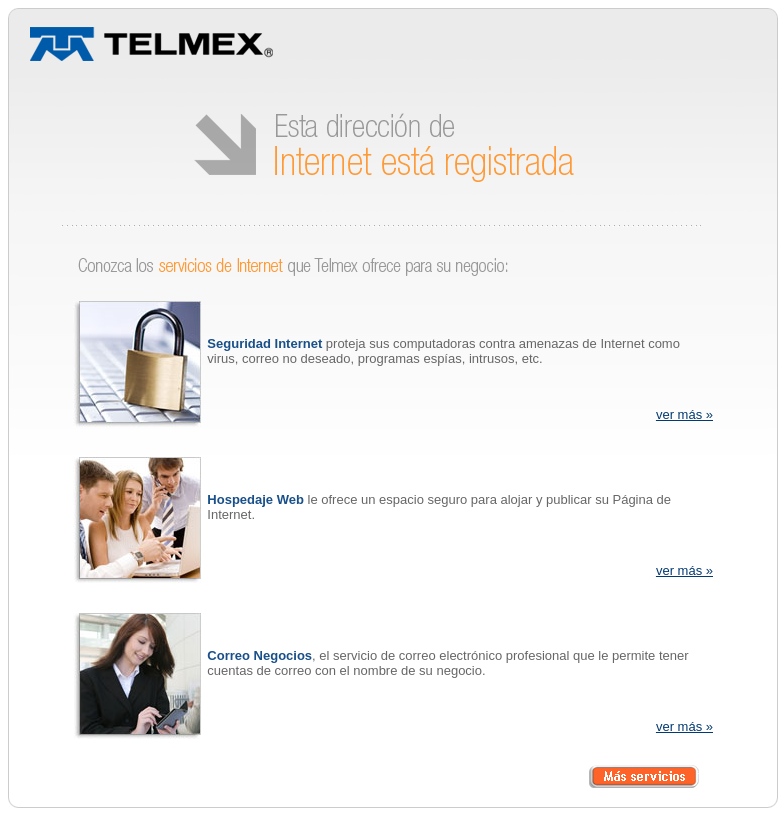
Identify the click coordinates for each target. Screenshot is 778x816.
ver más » (684, 414)
